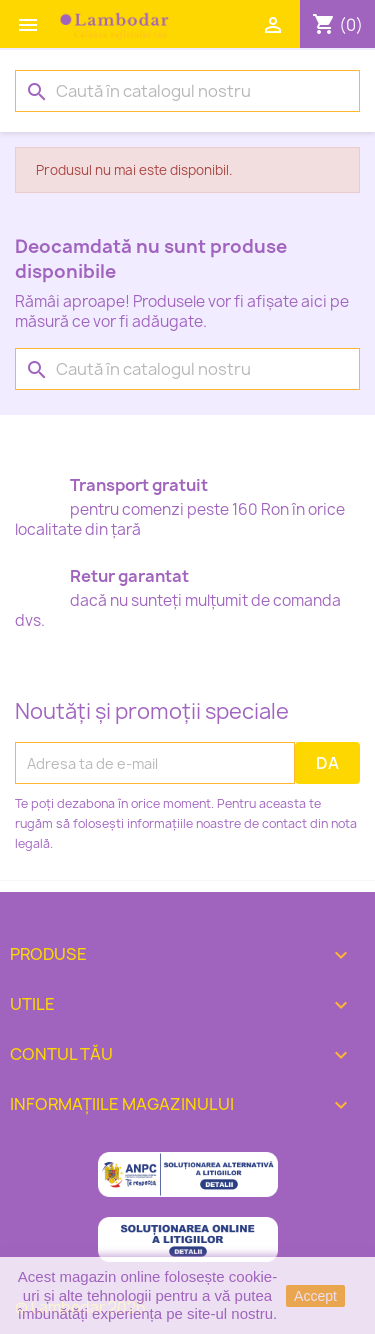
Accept (315, 1296)
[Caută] (187, 91)
